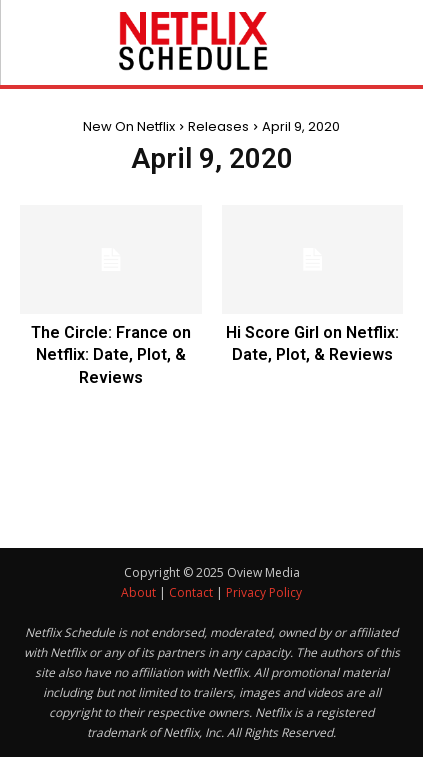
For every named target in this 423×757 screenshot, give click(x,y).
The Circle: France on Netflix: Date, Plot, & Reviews (111, 355)
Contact (191, 592)
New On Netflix (129, 126)
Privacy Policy (264, 592)
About (138, 592)
